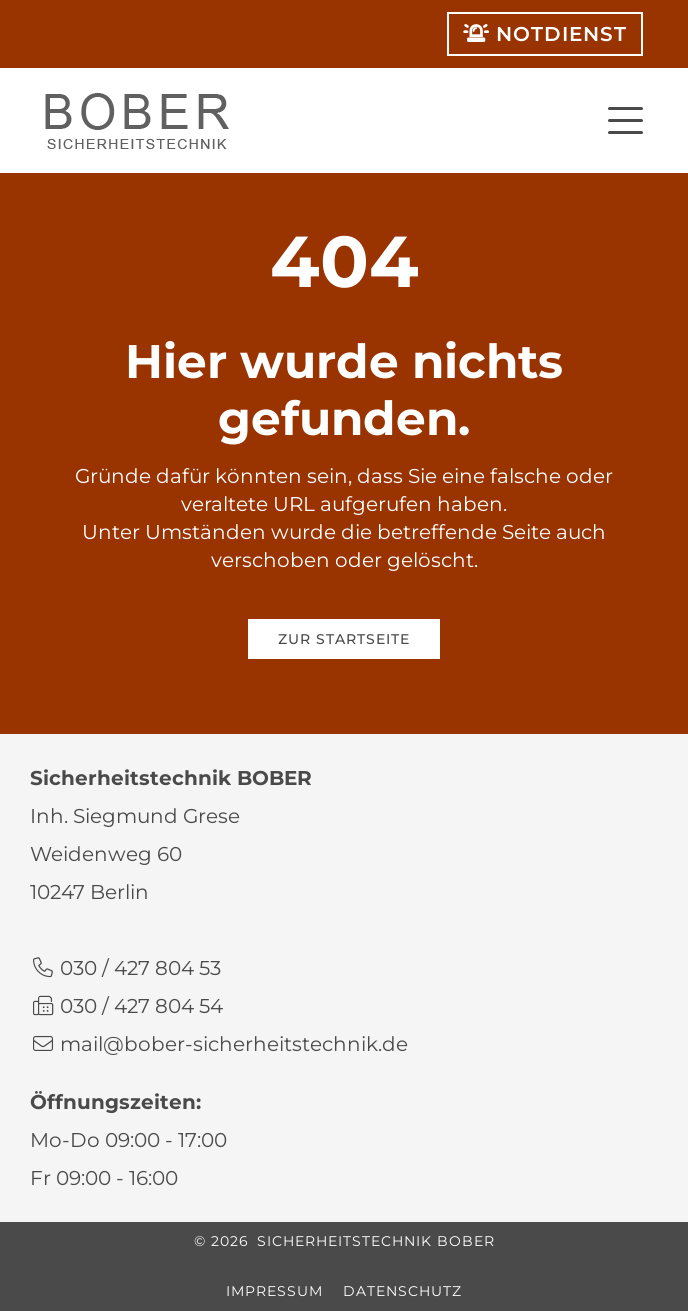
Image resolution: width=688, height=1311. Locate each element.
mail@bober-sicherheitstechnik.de (234, 1044)
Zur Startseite (344, 639)
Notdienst (545, 34)
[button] (625, 117)
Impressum (274, 1291)
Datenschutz (402, 1291)
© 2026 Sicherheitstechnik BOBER (344, 1241)
